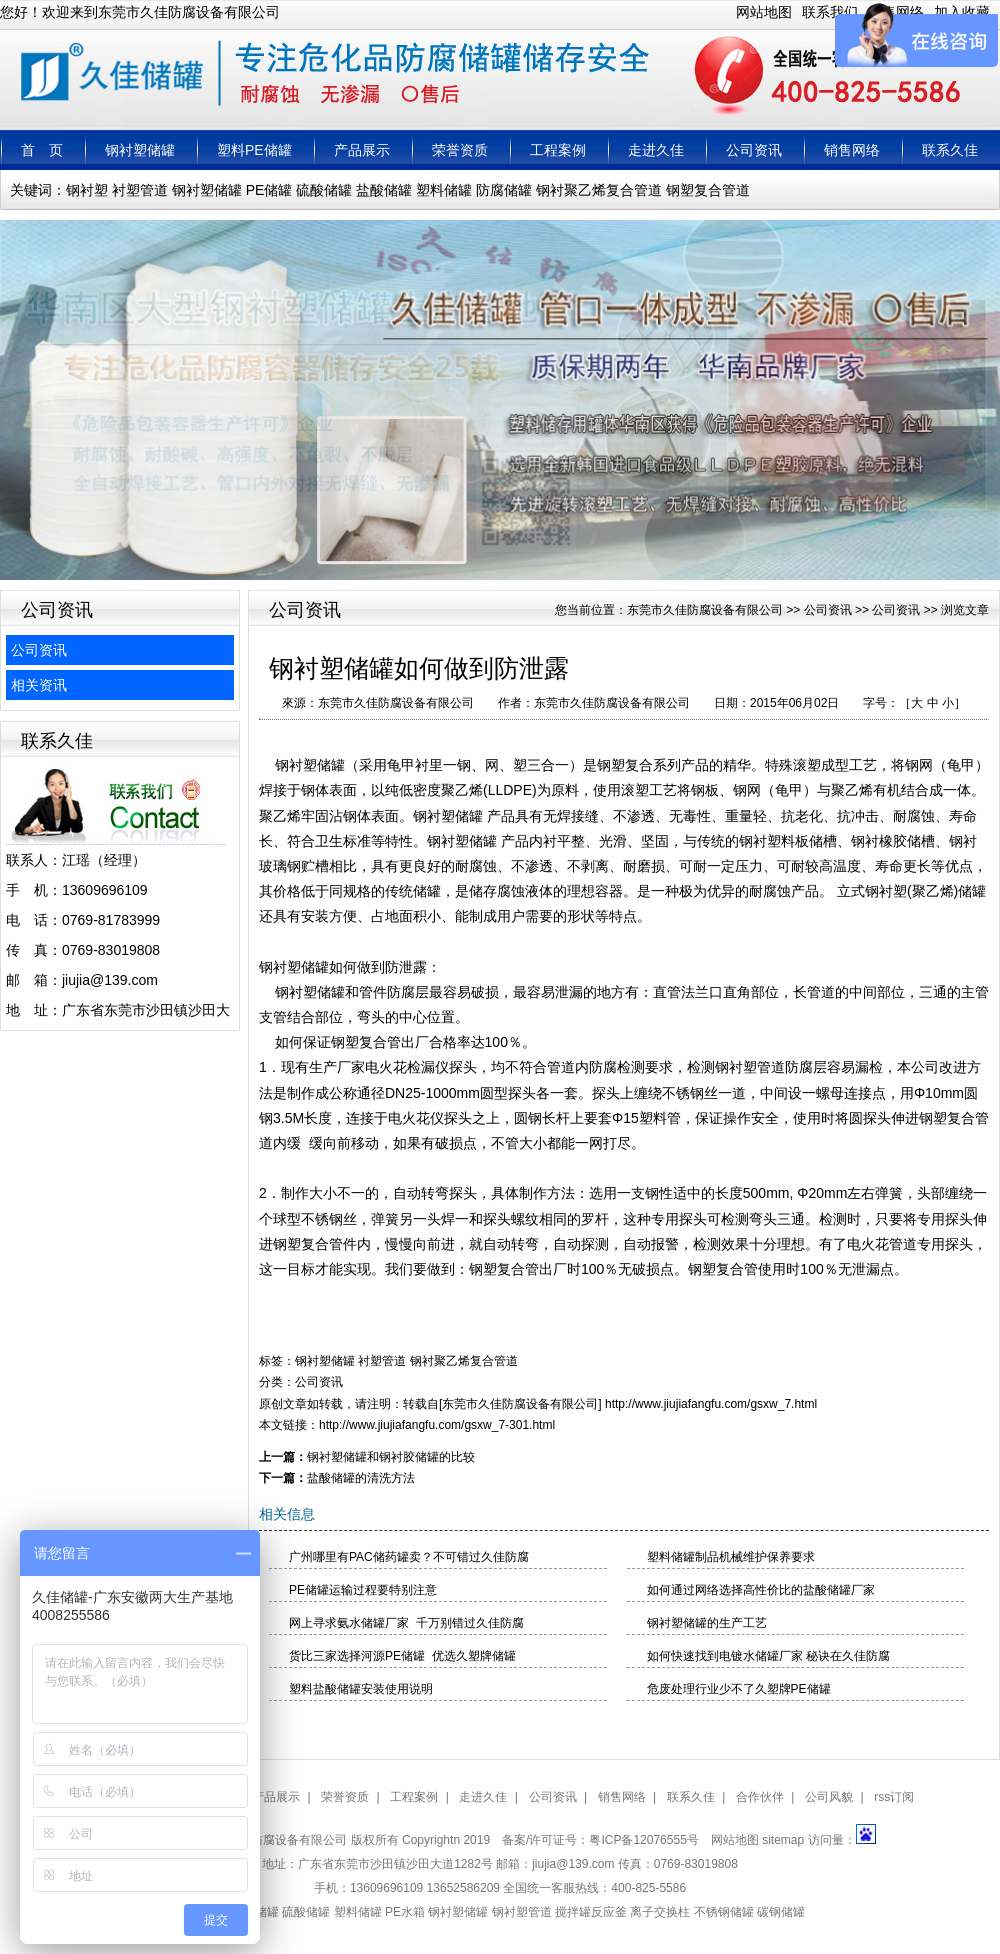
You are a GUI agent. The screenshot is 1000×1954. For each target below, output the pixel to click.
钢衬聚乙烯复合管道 (599, 190)
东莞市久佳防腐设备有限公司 (705, 610)
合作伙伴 (760, 1797)
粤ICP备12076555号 (643, 1840)
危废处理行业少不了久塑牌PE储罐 (739, 1689)
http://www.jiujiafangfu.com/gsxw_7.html (711, 1404)
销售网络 (852, 150)
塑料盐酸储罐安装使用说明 (361, 1689)
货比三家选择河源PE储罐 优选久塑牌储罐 (402, 1656)
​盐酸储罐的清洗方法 (361, 1478)
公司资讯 (754, 150)
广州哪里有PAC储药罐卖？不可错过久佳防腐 (409, 1557)
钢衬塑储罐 (140, 150)
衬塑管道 (140, 190)
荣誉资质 (460, 150)
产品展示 (362, 150)
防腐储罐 (504, 190)
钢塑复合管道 (708, 190)
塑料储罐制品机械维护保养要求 (731, 1557)
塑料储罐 (444, 190)
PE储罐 (269, 190)
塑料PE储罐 (254, 150)
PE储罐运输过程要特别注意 (363, 1590)
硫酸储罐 (324, 190)
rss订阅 (894, 1797)
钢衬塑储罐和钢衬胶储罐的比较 (391, 1457)
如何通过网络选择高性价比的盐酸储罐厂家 (761, 1590)
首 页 (42, 150)
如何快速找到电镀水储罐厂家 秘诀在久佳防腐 (768, 1656)
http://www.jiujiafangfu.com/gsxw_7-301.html (437, 1425)
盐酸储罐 (384, 190)
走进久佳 (656, 150)
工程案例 (558, 150)
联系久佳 (950, 150)
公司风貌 (829, 1797)
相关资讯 (39, 685)
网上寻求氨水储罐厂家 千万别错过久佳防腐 (406, 1623)
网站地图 (764, 12)
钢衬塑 (87, 190)
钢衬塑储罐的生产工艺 (707, 1623)
